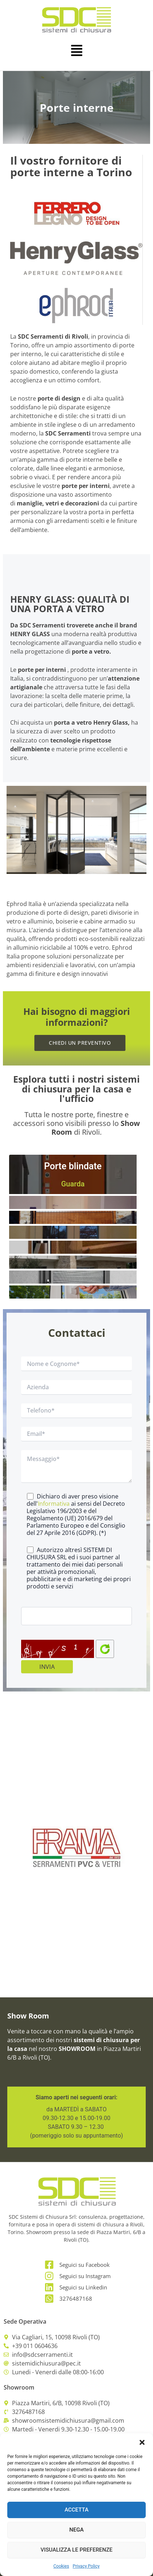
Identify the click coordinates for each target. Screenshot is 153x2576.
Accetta (76, 2509)
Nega (76, 2529)
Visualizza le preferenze (76, 2550)
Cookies (61, 2566)
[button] (142, 2442)
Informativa (54, 1504)
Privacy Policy (86, 2566)
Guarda (73, 1183)
